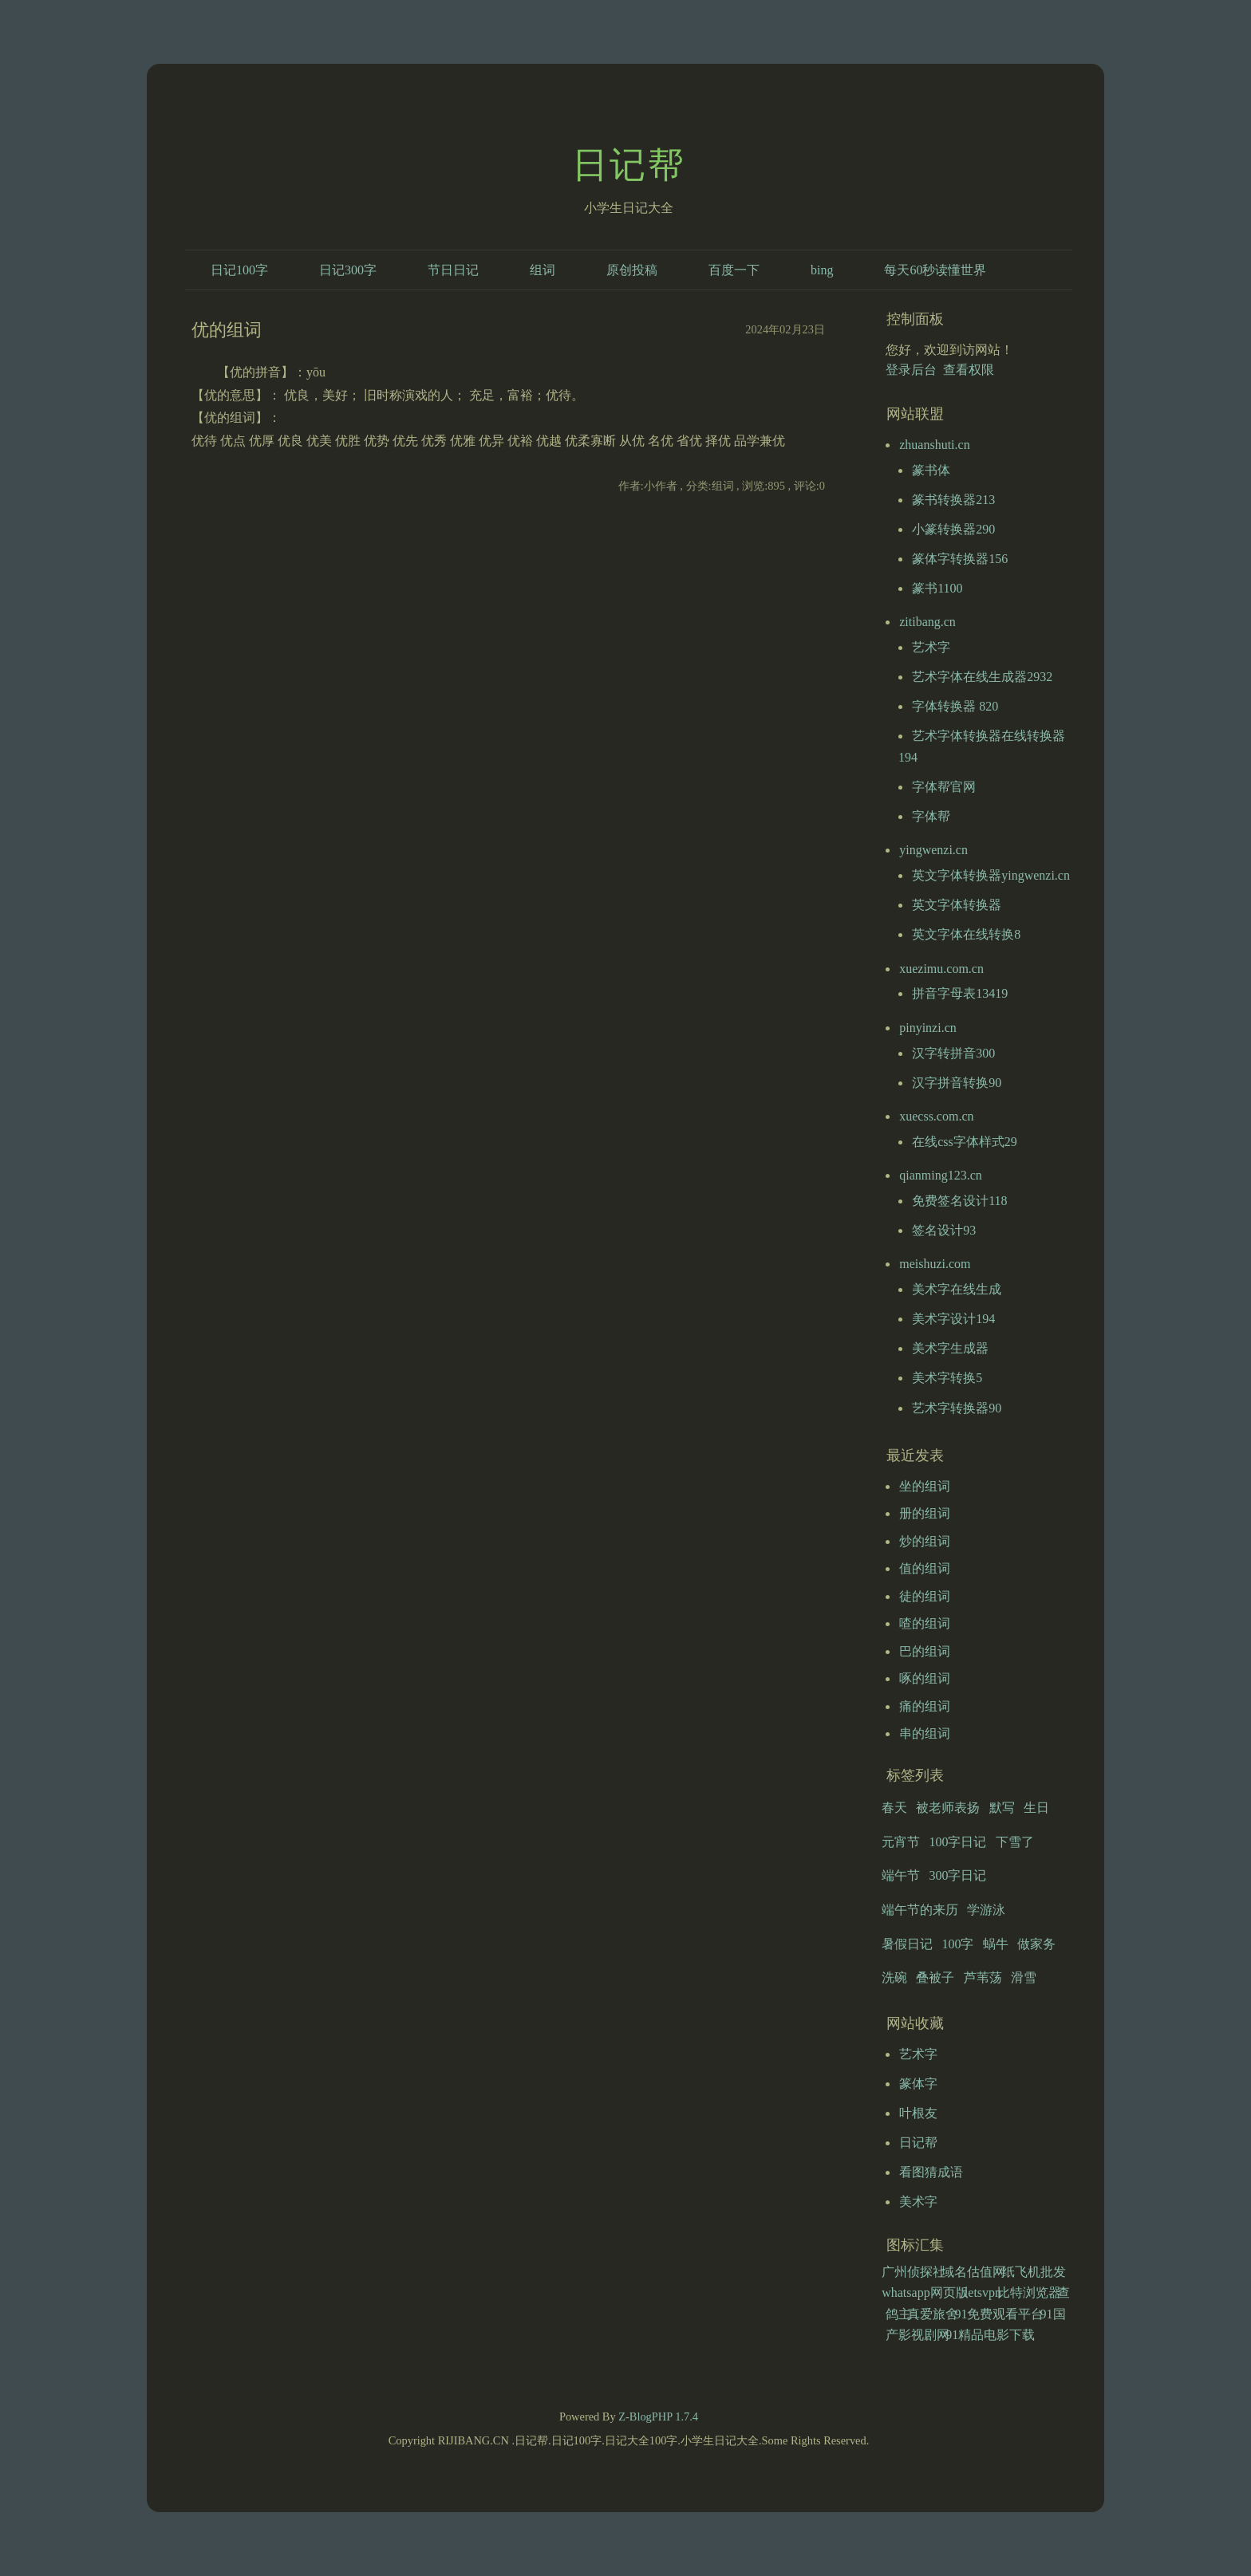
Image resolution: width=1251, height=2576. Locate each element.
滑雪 (1023, 1977)
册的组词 (924, 1513)
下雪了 (1015, 1842)
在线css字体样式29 (964, 1141)
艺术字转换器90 (956, 1408)
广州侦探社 (913, 2272)
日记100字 (239, 270)
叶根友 (918, 2113)
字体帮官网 (944, 787)
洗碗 (894, 1977)
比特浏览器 (1029, 2292)
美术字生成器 (950, 1348)
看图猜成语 (931, 2172)
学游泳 (986, 1909)
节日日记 (453, 270)
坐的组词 (924, 1486)
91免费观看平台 (999, 2314)
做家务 (1036, 1944)
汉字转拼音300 (953, 1053)
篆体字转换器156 (960, 558)
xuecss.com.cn (936, 1116)
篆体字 (918, 2083)
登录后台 (911, 369)
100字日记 (957, 1842)
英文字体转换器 (956, 905)
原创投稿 (631, 270)
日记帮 (628, 165)
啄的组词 (924, 1678)
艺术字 (931, 647)
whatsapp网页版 (925, 2292)
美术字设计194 (953, 1318)
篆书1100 (937, 588)
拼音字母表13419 (960, 993)
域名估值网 (973, 2272)
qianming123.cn (940, 1175)
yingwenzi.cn (933, 850)
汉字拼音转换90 (956, 1082)
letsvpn (983, 2292)
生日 (1036, 1807)
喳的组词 (924, 1623)
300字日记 (957, 1875)
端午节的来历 (920, 1909)
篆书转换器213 (953, 499)
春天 (894, 1807)
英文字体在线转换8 (966, 934)
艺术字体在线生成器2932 (982, 676)
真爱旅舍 (932, 2314)
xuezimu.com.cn (941, 968)
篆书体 (931, 470)
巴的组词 (924, 1651)
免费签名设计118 (959, 1200)
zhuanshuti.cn (934, 444)
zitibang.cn (927, 621)
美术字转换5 (947, 1378)
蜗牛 (995, 1944)
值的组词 (924, 1568)
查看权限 (968, 369)
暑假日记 (907, 1944)
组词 (542, 270)
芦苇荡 (983, 1977)
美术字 (918, 2201)
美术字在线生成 (956, 1289)
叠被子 (935, 1977)
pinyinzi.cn (928, 1027)
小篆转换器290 (953, 529)
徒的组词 (924, 1596)
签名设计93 (944, 1230)
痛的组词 (924, 1706)
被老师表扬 (948, 1807)
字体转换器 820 (955, 706)
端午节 (901, 1875)
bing (822, 270)
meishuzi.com (934, 1263)
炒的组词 (924, 1541)
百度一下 (734, 270)
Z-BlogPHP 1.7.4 (658, 2416)
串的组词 (924, 1733)
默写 (1002, 1807)
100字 (957, 1944)
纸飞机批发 (1034, 2272)
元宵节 (901, 1842)
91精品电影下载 (990, 2335)
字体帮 (931, 816)
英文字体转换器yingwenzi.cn (991, 875)
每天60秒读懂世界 (935, 270)
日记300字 (348, 270)
